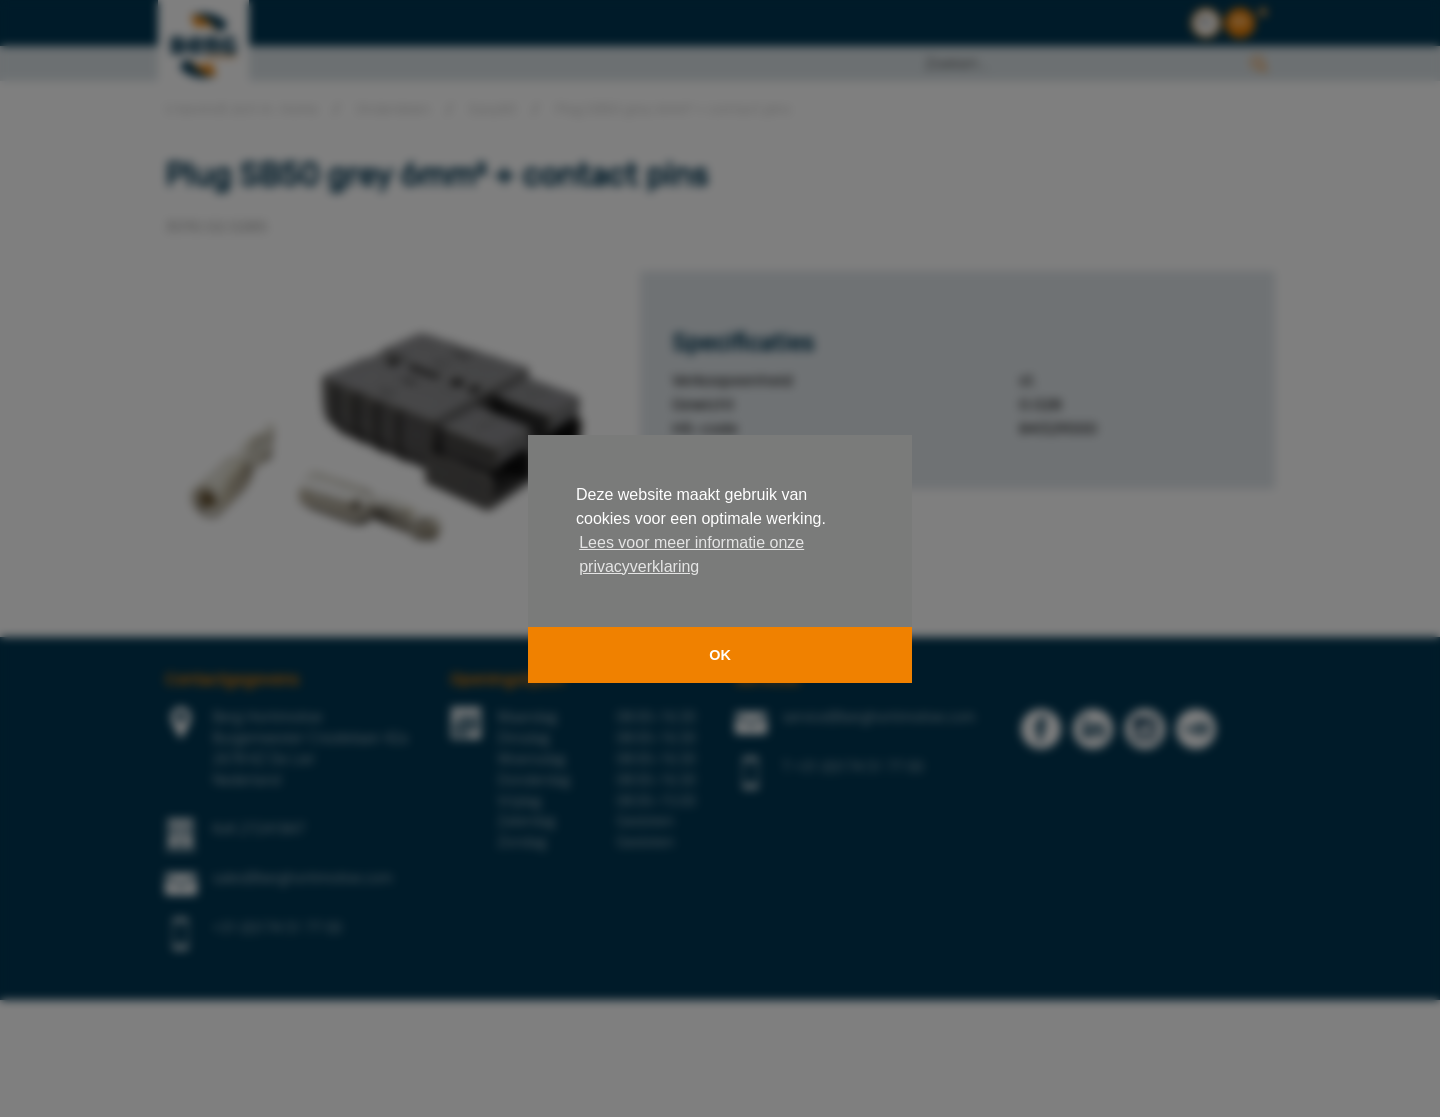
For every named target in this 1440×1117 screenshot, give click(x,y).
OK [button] (720, 655)
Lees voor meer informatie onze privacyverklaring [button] (691, 554)
